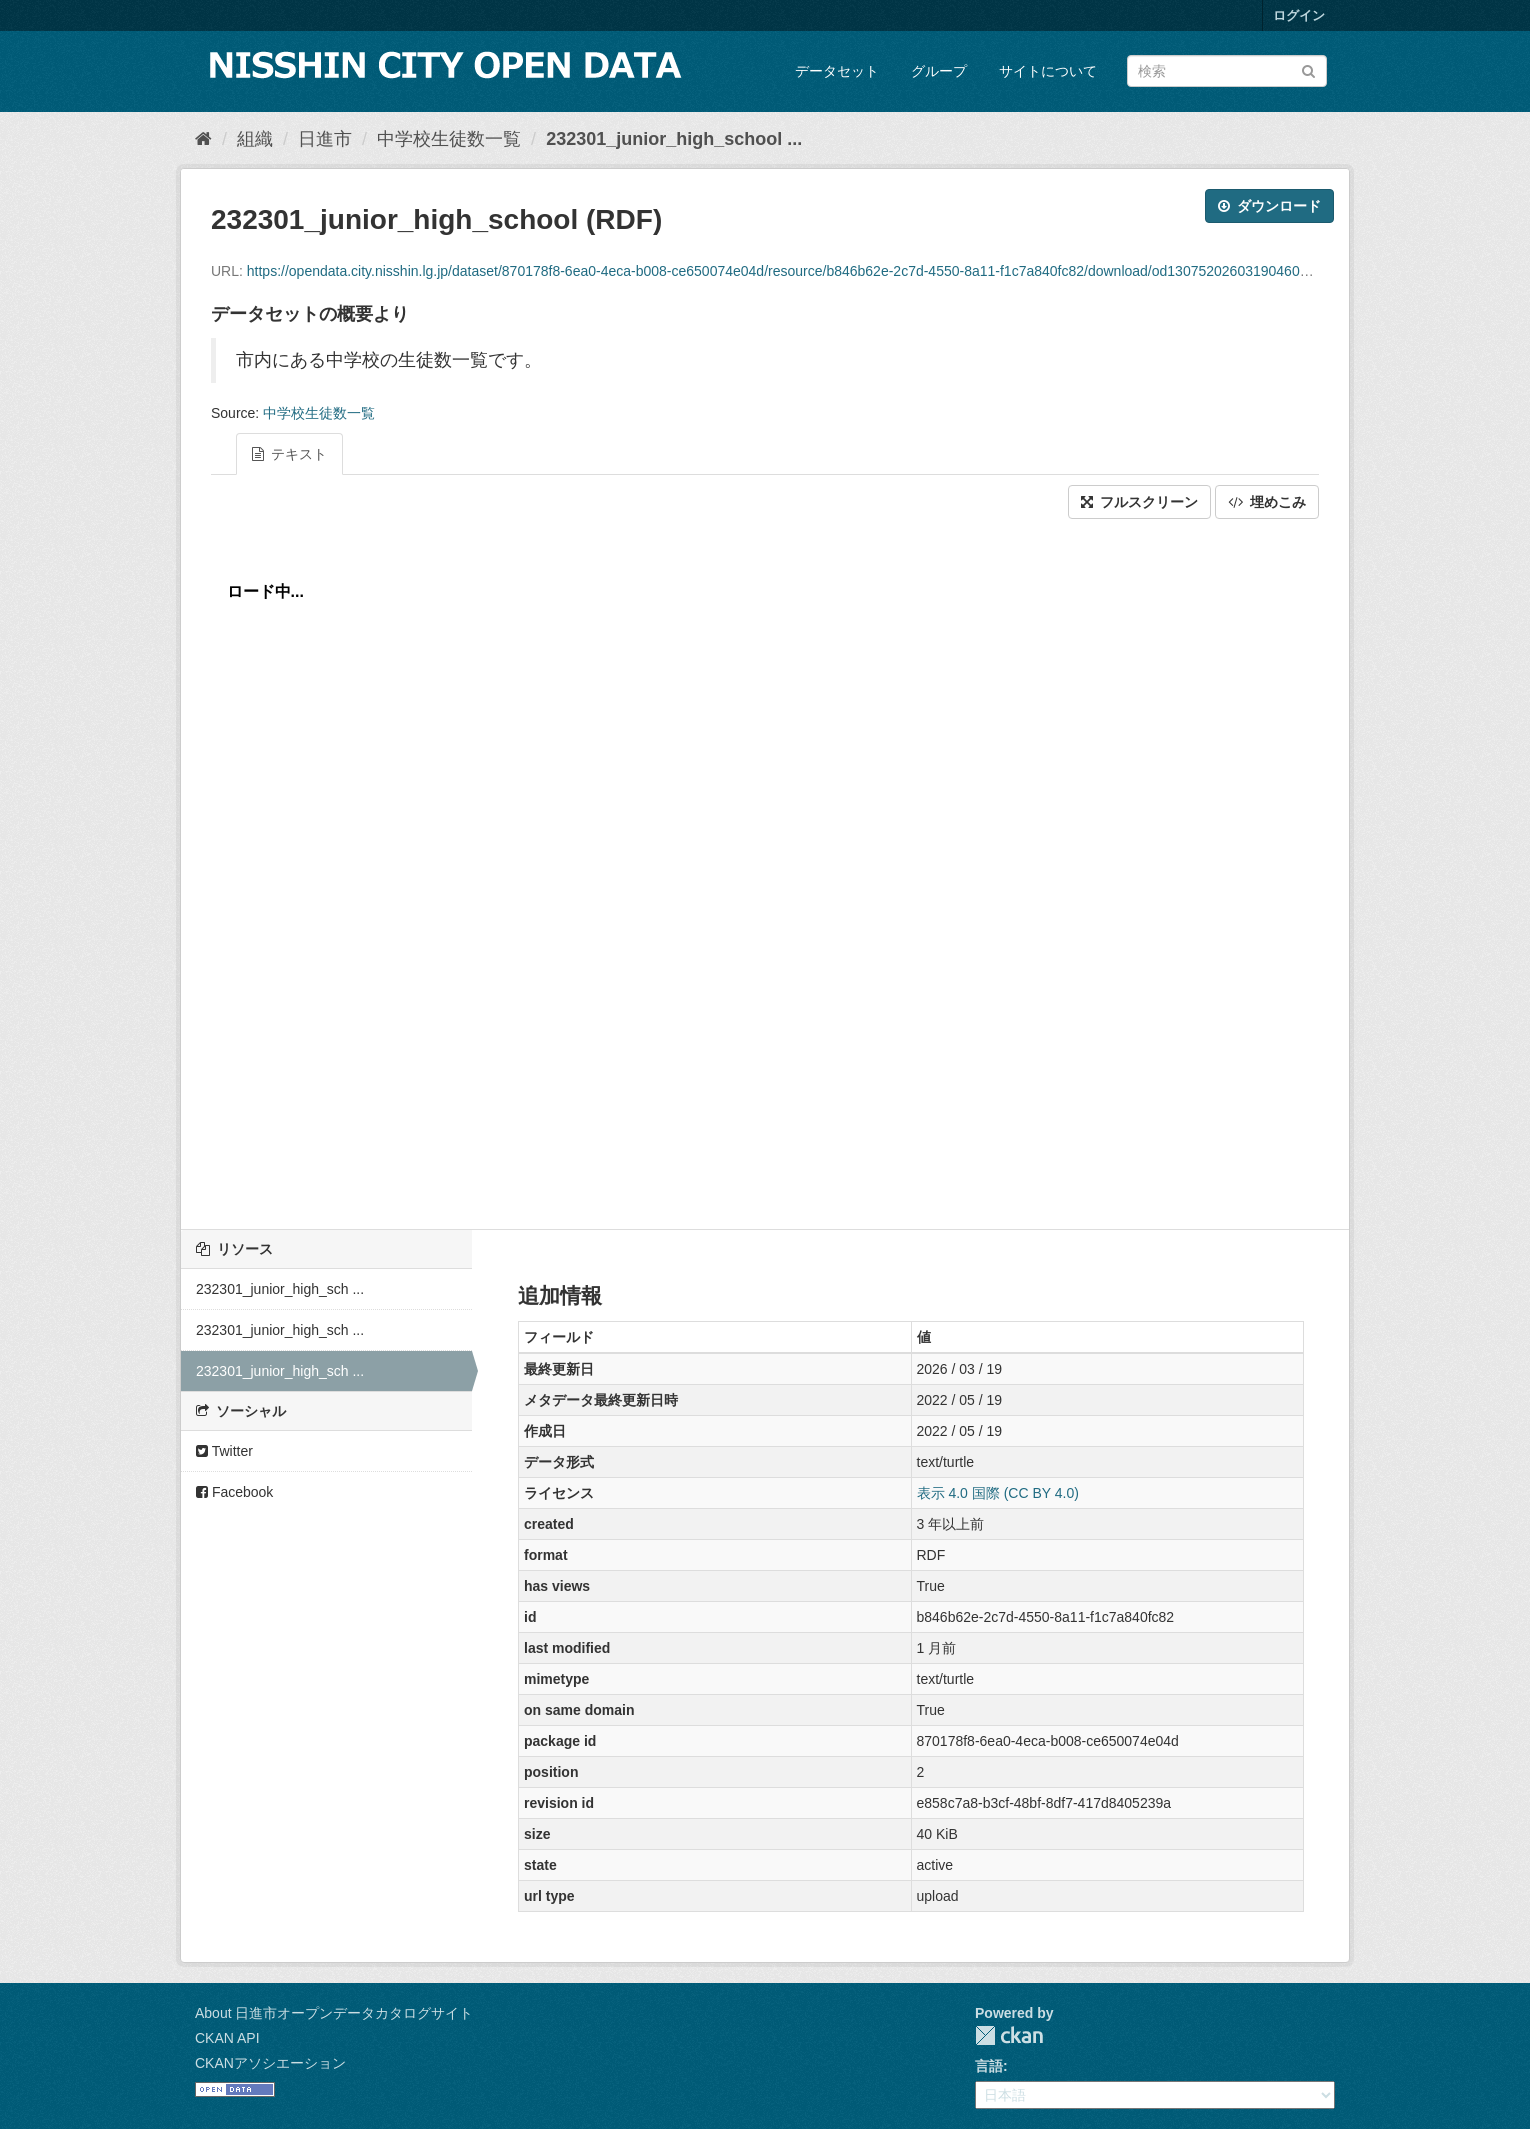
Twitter (224, 1451)
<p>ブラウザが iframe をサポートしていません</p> (765, 869)
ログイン (1299, 15)
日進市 (325, 139)
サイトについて (1048, 71)
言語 (989, 2066)
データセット (837, 71)
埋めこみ (1267, 502)
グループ (939, 71)
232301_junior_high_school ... (674, 139)
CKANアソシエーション (270, 2063)
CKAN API (227, 2038)
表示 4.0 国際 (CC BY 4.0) (998, 1493)
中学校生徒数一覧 (449, 139)
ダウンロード (1269, 206)
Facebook (234, 1492)
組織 (255, 139)
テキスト (289, 454)
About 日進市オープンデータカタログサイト (334, 2013)
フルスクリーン (1139, 502)
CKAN (1009, 2035)
